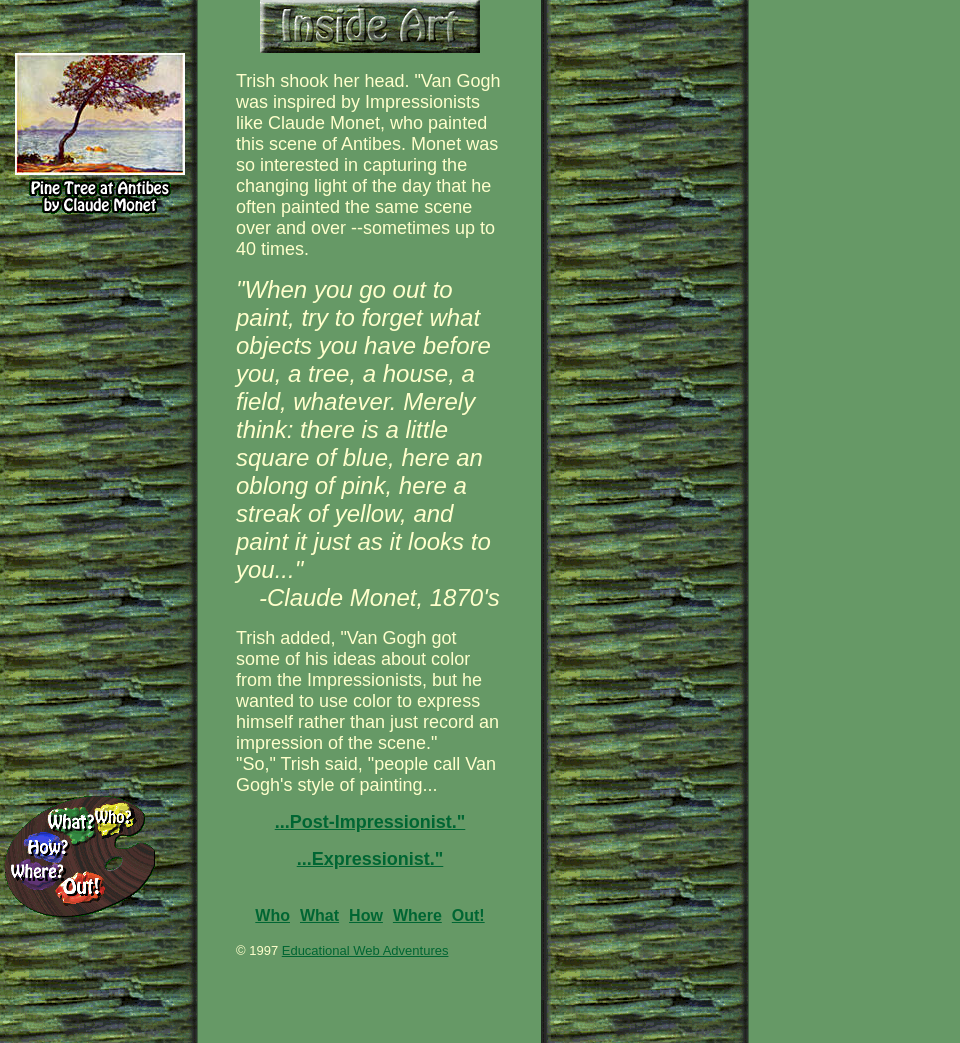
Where (417, 915)
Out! (468, 915)
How (366, 915)
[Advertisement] (860, 110)
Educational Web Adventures (365, 950)
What (319, 915)
